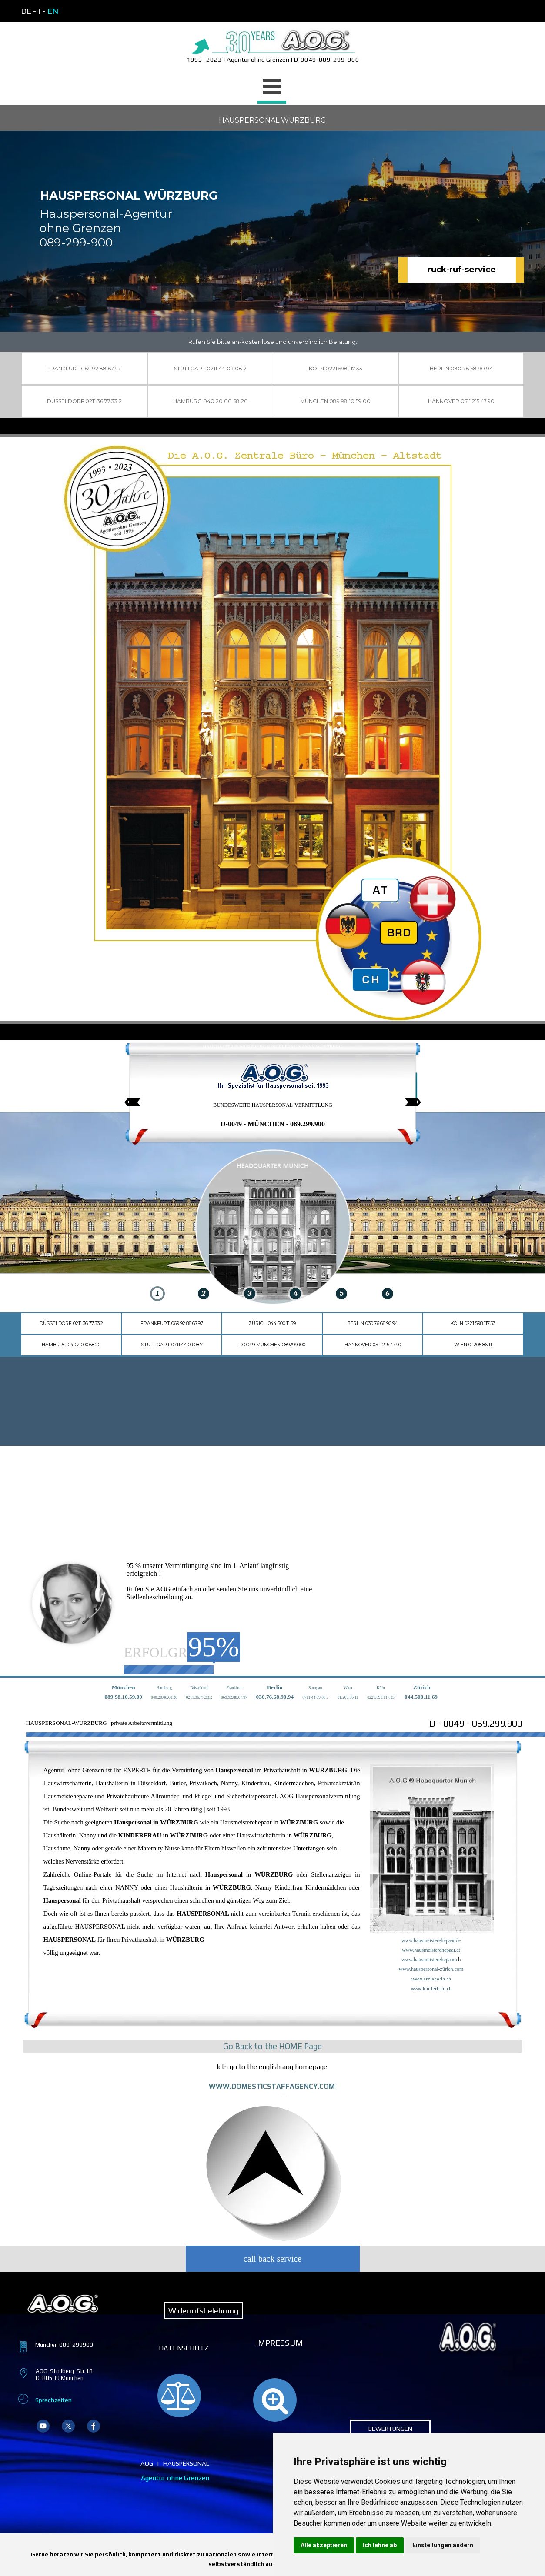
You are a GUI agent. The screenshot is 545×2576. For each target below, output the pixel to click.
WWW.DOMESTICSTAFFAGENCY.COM (272, 2086)
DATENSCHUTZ (184, 2348)
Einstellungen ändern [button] (442, 2545)
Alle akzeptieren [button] (324, 2545)
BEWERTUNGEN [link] (390, 2428)
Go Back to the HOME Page (272, 2046)
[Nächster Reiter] (413, 1102)
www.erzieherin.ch (431, 1978)
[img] (158, 1228)
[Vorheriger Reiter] (132, 1102)
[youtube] (43, 2426)
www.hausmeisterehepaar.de (431, 1940)
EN (52, 11)
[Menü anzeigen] (271, 88)
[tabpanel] (94, 11)
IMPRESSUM (279, 2342)
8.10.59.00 (129, 1697)
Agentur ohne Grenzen (175, 2478)
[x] (68, 2426)
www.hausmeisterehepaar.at (431, 1950)
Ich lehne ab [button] (380, 2545)
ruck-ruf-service (462, 269)
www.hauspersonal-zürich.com (431, 1969)
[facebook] (93, 2426)
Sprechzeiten (53, 2399)
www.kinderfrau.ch (431, 1988)
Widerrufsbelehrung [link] (203, 2310)
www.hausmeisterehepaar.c (429, 1960)
